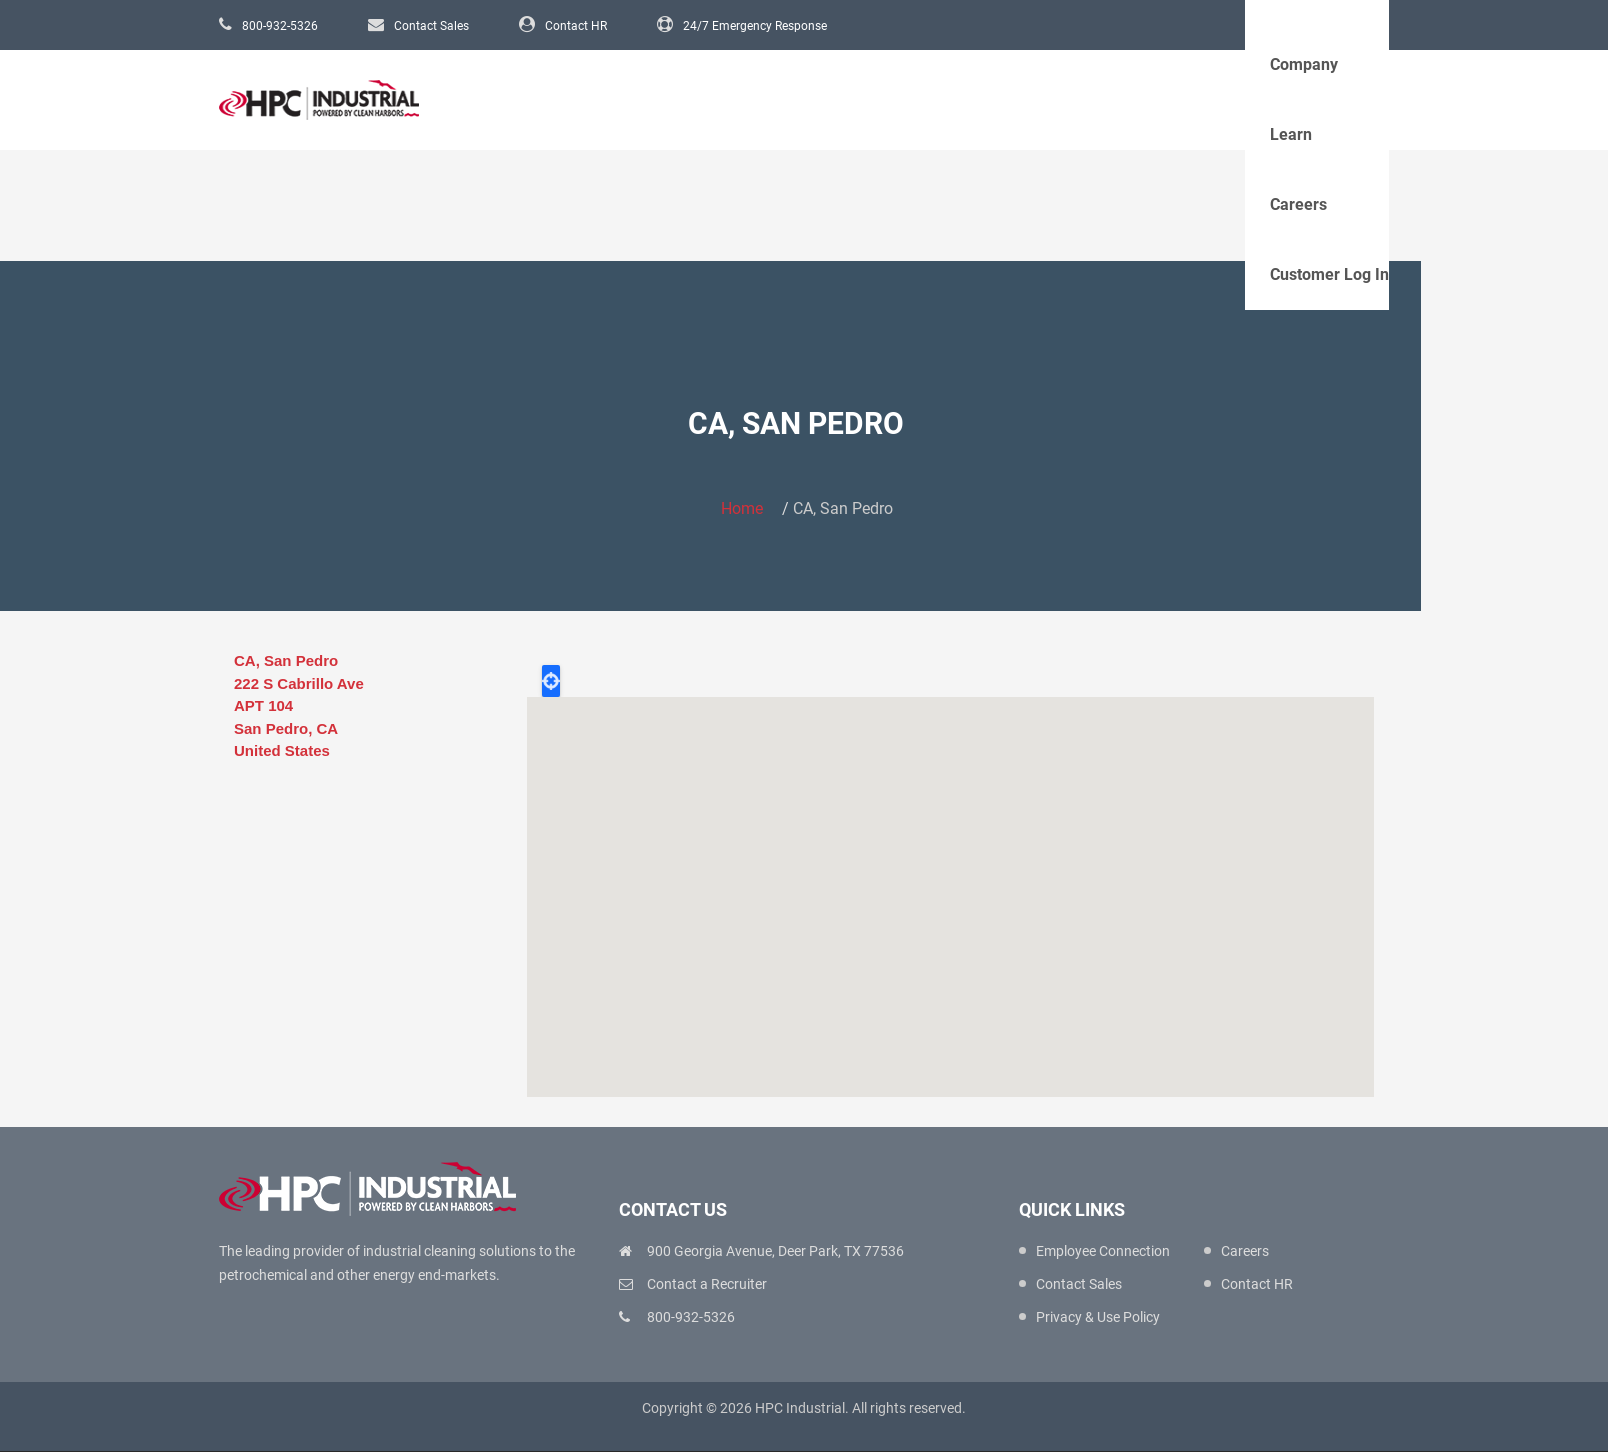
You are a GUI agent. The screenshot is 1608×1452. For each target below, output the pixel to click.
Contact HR (576, 26)
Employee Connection (1103, 1251)
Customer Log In (1329, 274)
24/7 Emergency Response (755, 26)
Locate (551, 681)
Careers (1298, 204)
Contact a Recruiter (707, 1284)
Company (1304, 64)
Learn (1291, 134)
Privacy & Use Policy (1098, 1317)
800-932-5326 (280, 26)
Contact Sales (431, 26)
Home (742, 508)
